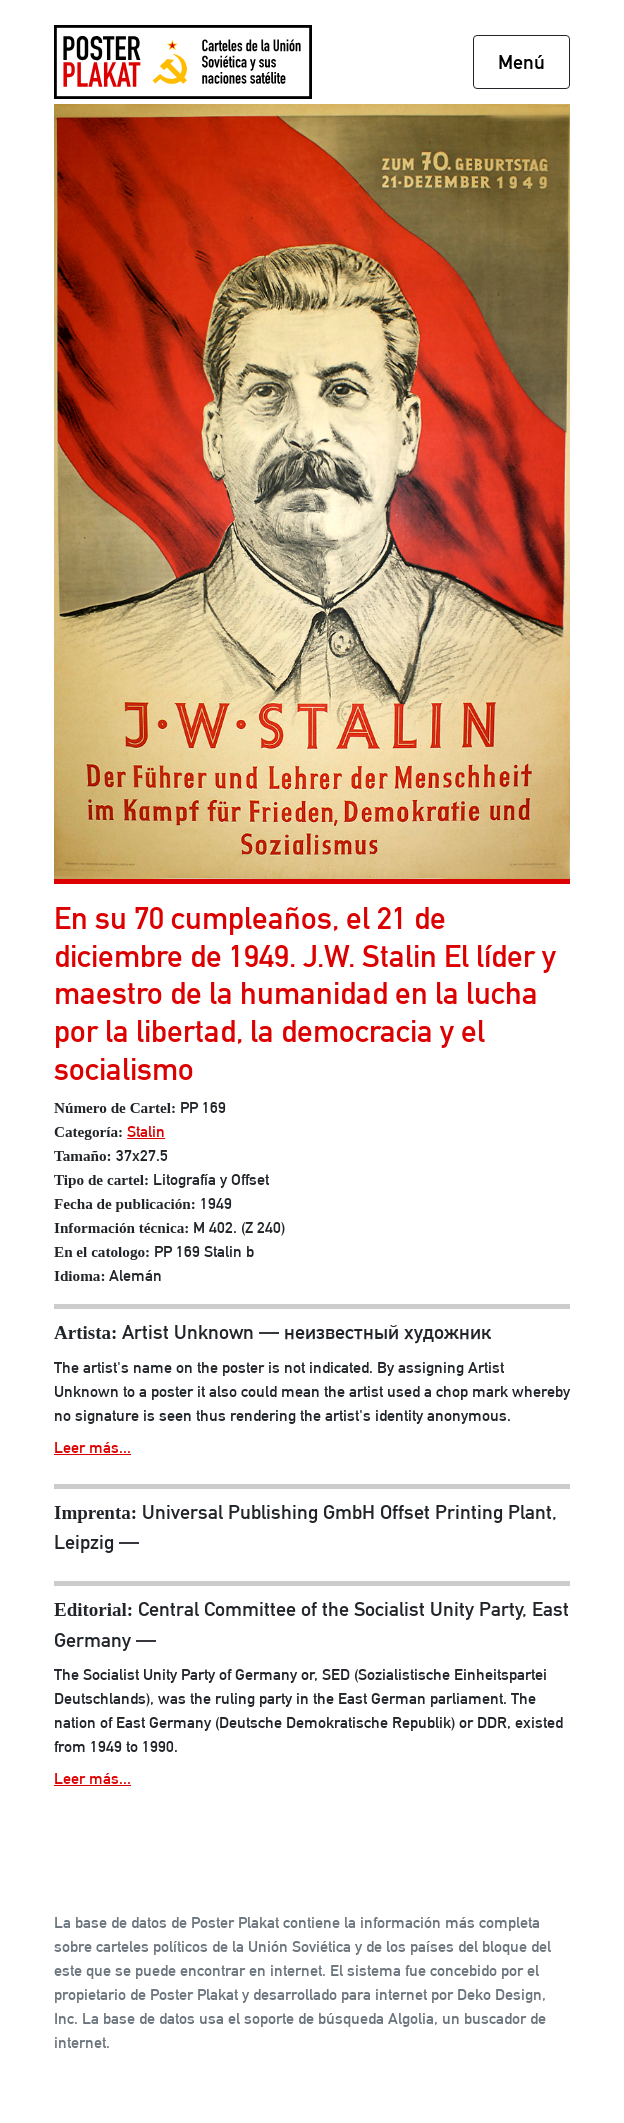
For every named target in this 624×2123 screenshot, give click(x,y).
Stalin (146, 1131)
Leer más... (92, 1447)
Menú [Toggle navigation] (521, 62)
